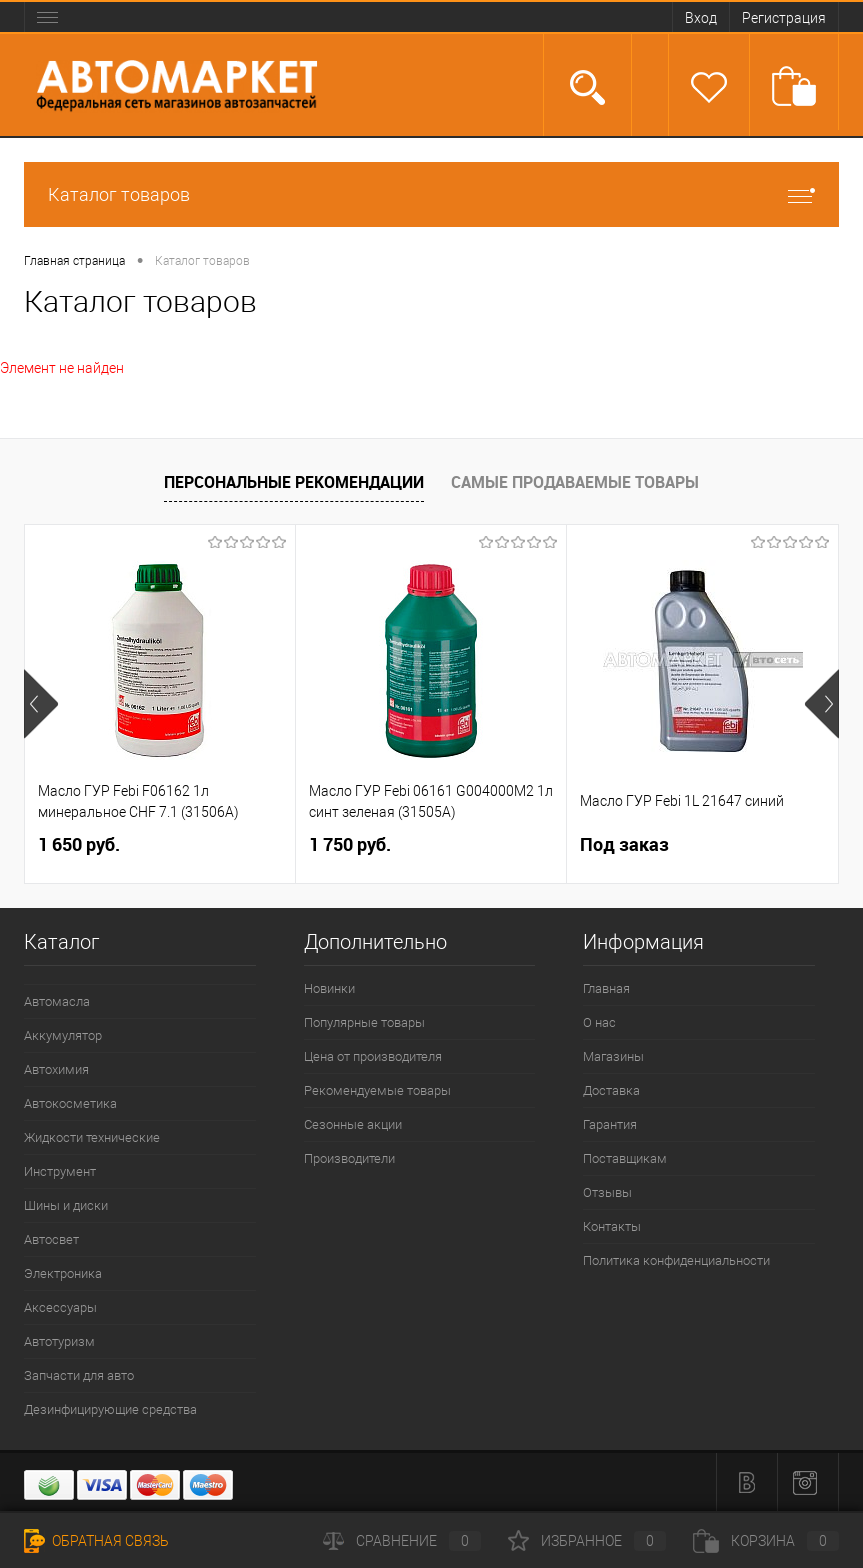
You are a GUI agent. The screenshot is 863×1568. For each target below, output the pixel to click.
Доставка (611, 1090)
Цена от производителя (373, 1056)
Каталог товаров (431, 194)
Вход (701, 18)
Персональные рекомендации (294, 482)
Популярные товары (364, 1022)
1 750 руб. (350, 844)
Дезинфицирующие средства (110, 1409)
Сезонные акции (353, 1124)
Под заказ (624, 844)
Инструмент (60, 1171)
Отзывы (607, 1192)
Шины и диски (66, 1205)
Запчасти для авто (79, 1375)
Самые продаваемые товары (575, 482)
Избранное (587, 1541)
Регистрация (784, 18)
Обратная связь (96, 1541)
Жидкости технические (92, 1137)
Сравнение (402, 1541)
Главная (606, 988)
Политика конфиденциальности (676, 1260)
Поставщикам (625, 1158)
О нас (599, 1022)
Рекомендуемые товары (377, 1090)
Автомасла (57, 1001)
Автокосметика (70, 1103)
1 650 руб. (79, 844)
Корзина (766, 1541)
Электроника (63, 1273)
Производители (349, 1158)
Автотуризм (59, 1341)
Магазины (613, 1056)
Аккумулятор (63, 1035)
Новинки (329, 988)
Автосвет (51, 1239)
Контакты (612, 1226)
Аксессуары (60, 1307)
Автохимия (56, 1069)
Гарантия (610, 1124)
